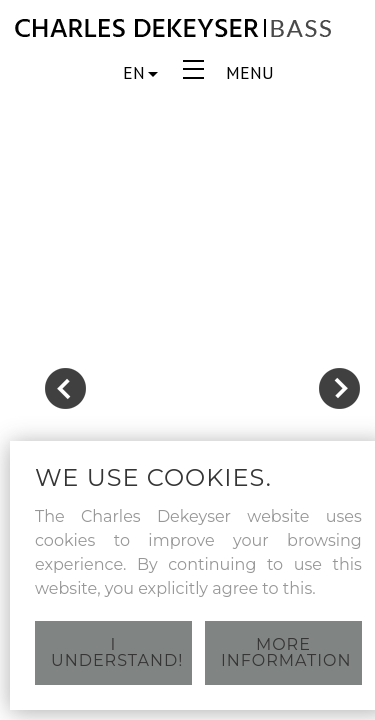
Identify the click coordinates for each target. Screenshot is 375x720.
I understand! (117, 652)
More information (286, 652)
